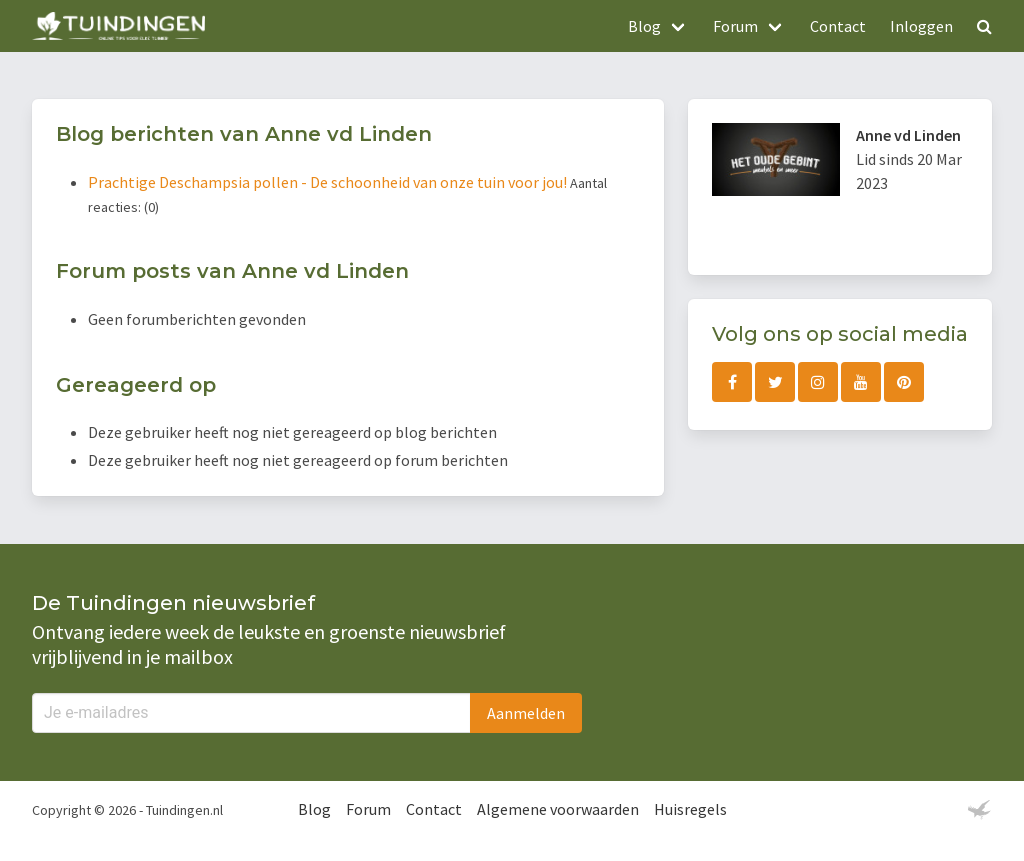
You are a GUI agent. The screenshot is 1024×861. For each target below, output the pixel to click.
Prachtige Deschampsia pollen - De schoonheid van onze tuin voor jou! (329, 182)
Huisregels (690, 809)
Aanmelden (526, 713)
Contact (838, 26)
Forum (368, 809)
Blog (314, 809)
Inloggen (921, 26)
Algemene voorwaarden (558, 809)
